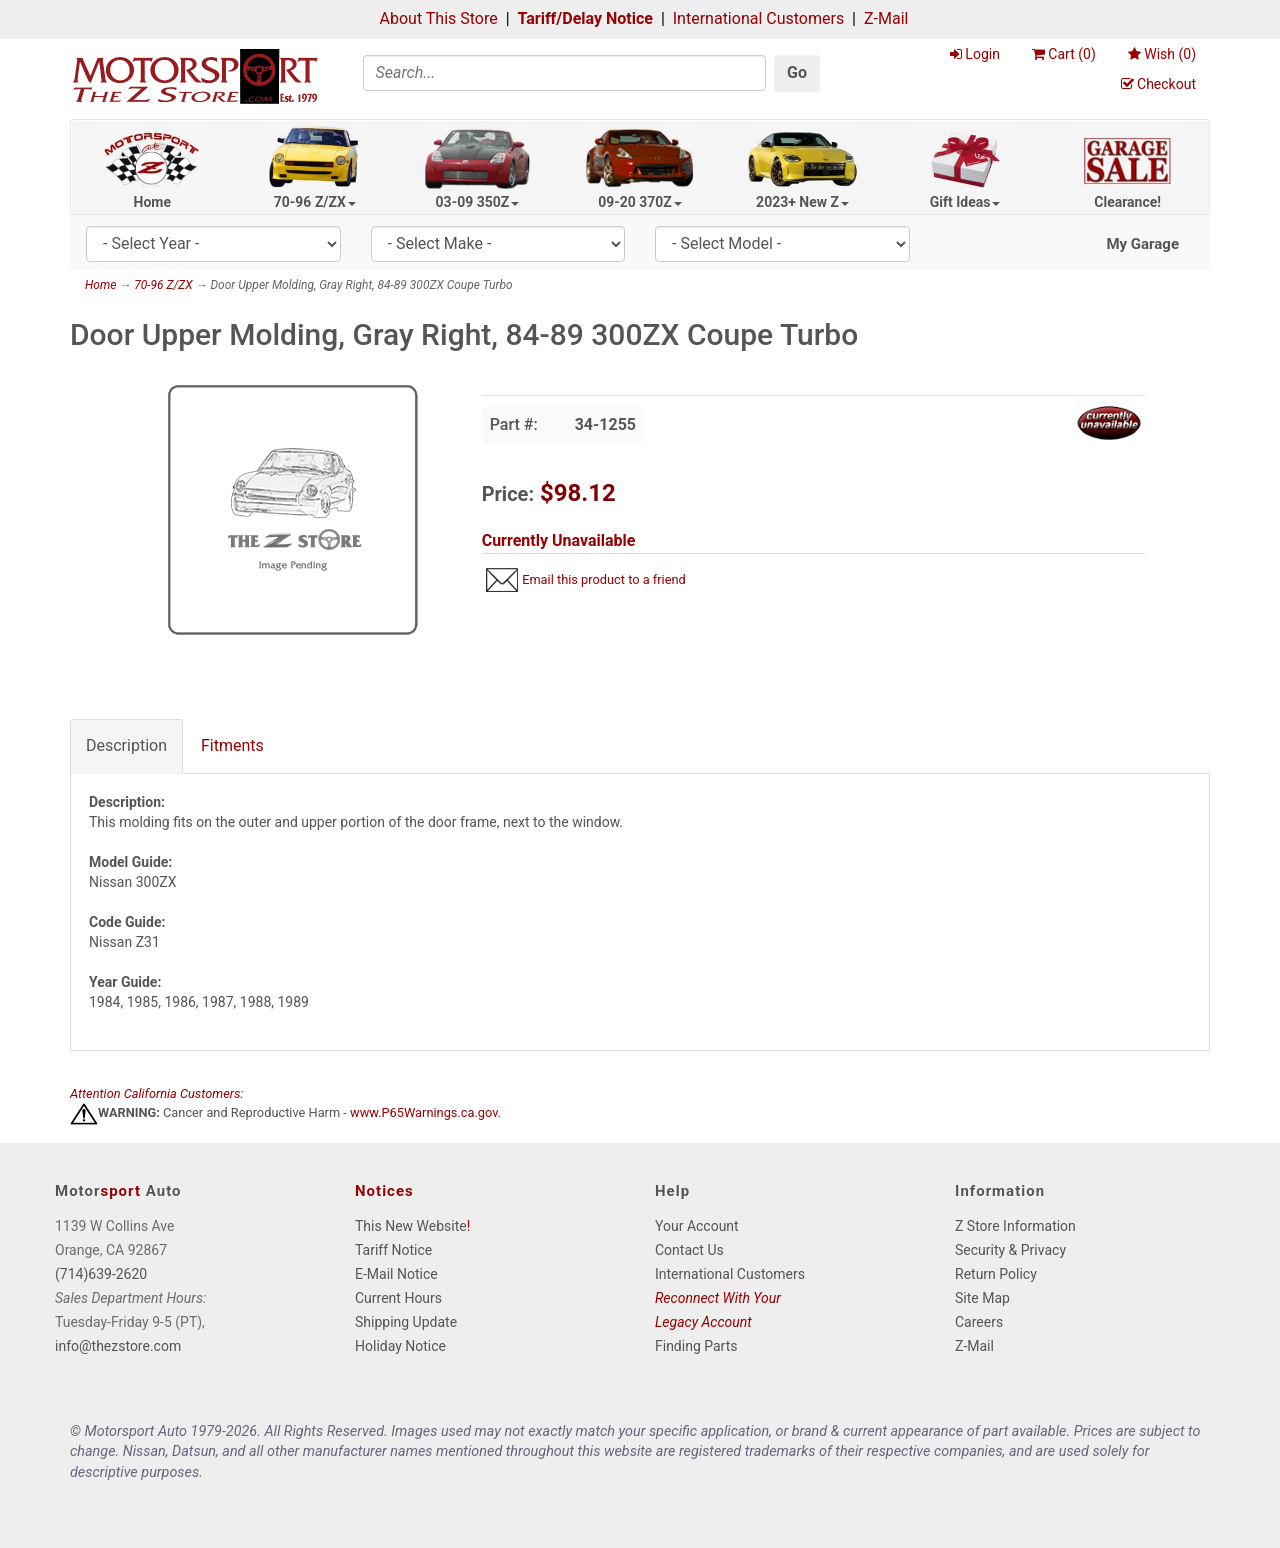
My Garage (1142, 244)
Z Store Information (1015, 1226)
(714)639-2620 (101, 1274)
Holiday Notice (400, 1346)
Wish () (1162, 54)
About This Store (439, 18)
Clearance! (1127, 202)
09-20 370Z (640, 202)
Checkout (1158, 84)
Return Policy (996, 1274)
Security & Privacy (1010, 1250)
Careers (979, 1322)
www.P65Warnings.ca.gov (424, 1113)
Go (797, 72)
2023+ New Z (802, 202)
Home (152, 202)
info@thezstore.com (118, 1346)
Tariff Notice (393, 1250)
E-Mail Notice (396, 1274)
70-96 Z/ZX (315, 202)
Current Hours (398, 1298)
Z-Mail (886, 18)
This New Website (411, 1226)
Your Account (697, 1226)
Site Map (982, 1298)
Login (975, 54)
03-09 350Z (478, 202)
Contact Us (689, 1250)
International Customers (758, 18)
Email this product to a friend (604, 579)
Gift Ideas (965, 202)
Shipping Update (406, 1322)
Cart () (1064, 54)
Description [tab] (126, 745)
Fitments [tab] (232, 745)
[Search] (565, 73)
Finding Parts (696, 1346)
